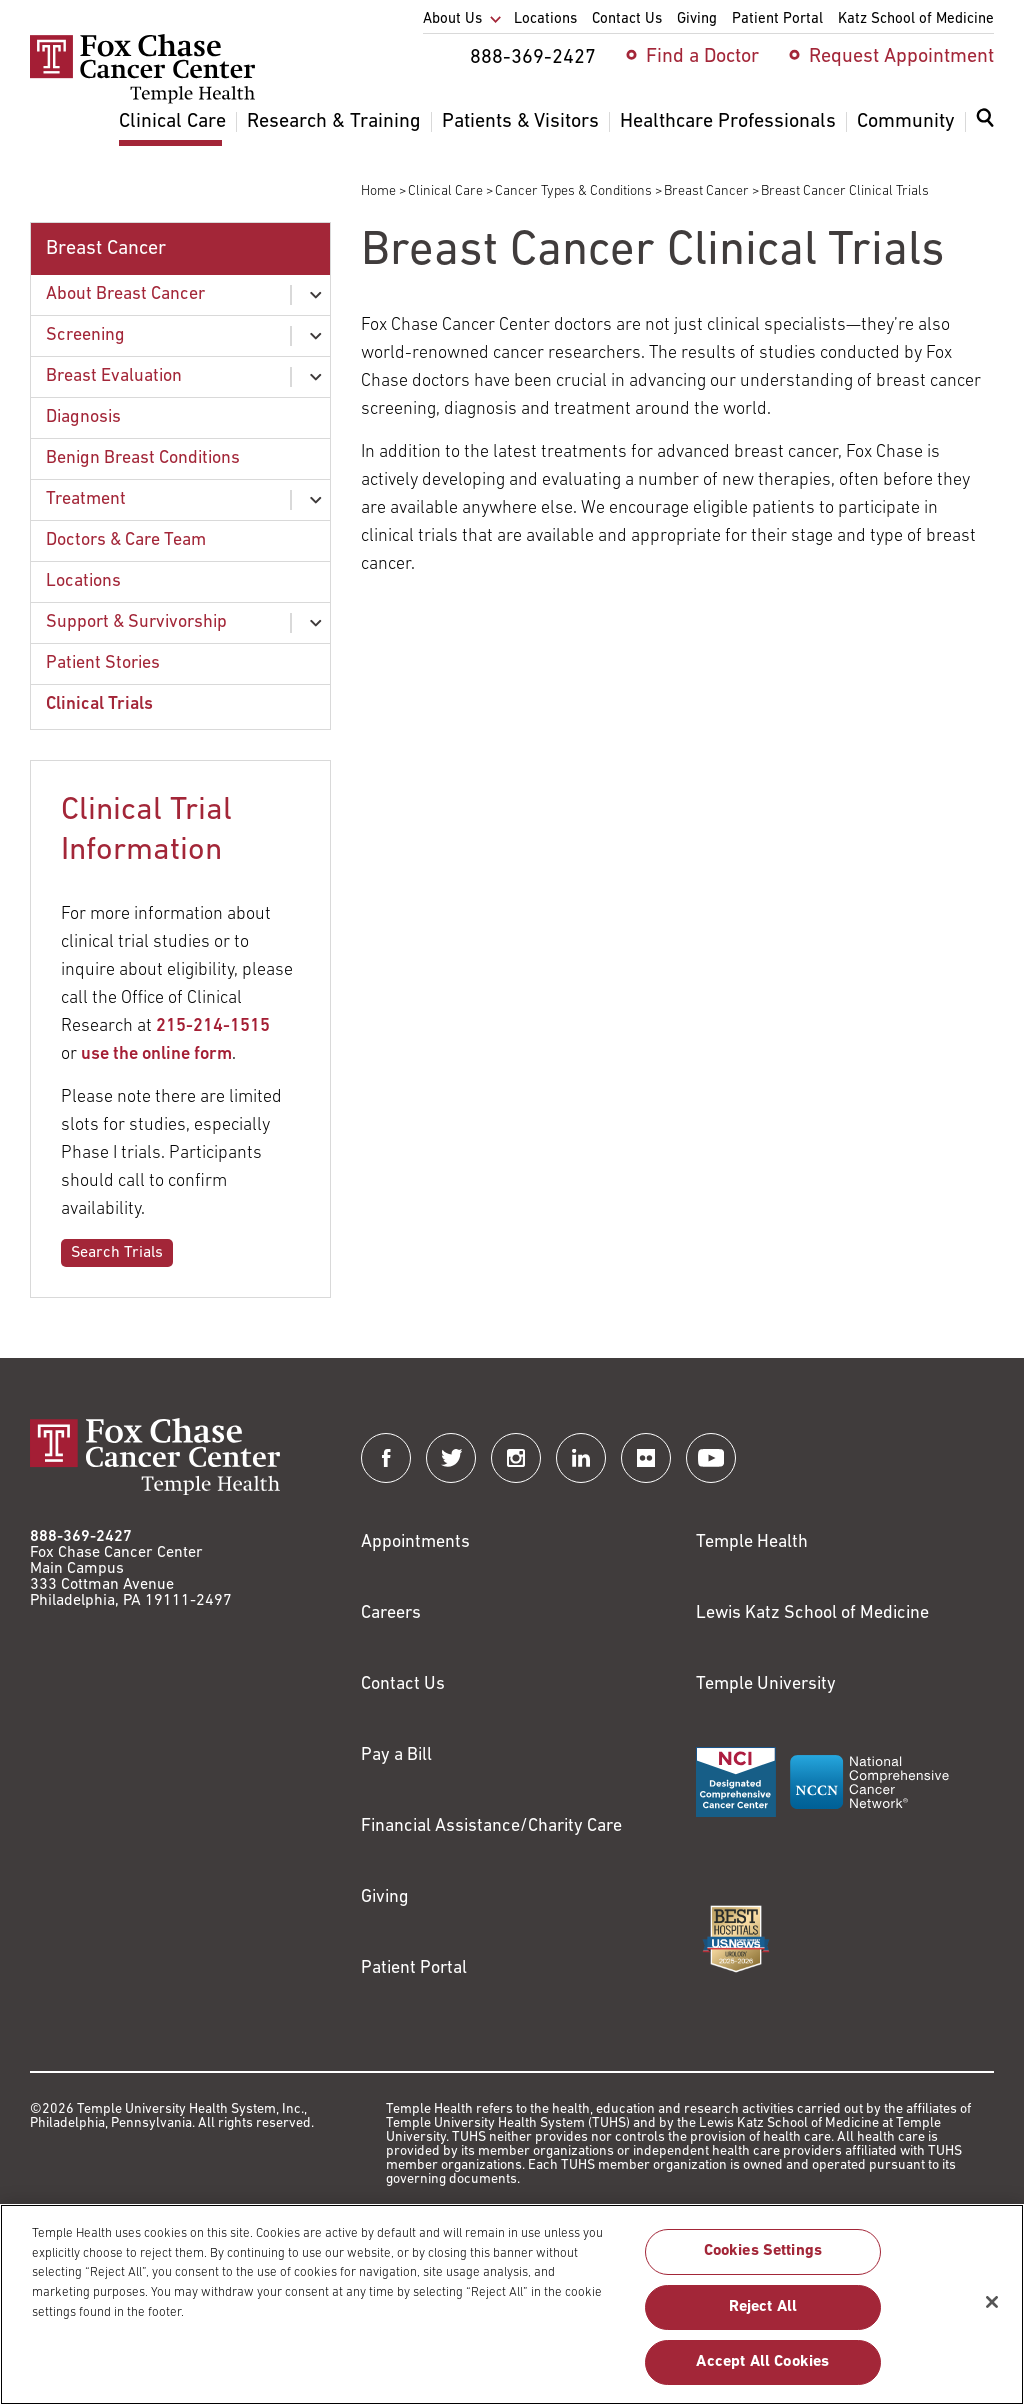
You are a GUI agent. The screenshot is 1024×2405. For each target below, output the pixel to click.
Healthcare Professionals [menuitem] (728, 122)
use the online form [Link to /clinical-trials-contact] (156, 1054)
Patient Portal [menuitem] (777, 19)
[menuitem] (985, 130)
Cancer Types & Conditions (573, 191)
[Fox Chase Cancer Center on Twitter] (451, 1458)
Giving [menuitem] (697, 19)
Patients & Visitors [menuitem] (520, 122)
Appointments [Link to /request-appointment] (415, 1542)
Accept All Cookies (762, 2362)
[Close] (992, 2302)
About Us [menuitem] (452, 19)
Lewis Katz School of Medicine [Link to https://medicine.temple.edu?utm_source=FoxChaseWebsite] (812, 1613)
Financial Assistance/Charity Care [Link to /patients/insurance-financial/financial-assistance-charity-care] (491, 1826)
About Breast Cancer (125, 294)
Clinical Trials (99, 704)
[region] (512, 2304)
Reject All (763, 2307)
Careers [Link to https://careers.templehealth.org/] (391, 1613)
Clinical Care (445, 191)
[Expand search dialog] (985, 122)
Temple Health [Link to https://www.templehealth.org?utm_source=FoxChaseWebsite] (752, 1542)
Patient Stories (103, 663)
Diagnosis (83, 417)
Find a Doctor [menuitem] (702, 57)
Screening (85, 335)
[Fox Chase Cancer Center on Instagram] (516, 1458)
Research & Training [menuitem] (334, 122)
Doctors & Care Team (126, 540)
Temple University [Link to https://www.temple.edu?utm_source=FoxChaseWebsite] (766, 1684)
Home (378, 191)
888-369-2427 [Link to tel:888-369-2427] (81, 1537)
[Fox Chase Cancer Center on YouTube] (711, 1458)
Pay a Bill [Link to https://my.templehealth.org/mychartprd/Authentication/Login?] (396, 1755)
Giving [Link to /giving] (385, 1897)
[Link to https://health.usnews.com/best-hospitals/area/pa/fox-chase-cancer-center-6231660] (736, 1939)
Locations (83, 581)
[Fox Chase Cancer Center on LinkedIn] (581, 1458)
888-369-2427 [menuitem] (533, 58)
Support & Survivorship (136, 622)
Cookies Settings (763, 2251)
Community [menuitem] (906, 122)
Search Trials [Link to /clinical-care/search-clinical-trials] (117, 1253)
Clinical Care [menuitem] (172, 122)
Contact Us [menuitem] (627, 19)
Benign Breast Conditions (143, 458)
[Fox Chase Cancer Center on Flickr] (646, 1458)
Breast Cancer (706, 191)
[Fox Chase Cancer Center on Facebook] (386, 1458)
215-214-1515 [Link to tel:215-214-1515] (213, 1026)
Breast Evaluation (114, 376)
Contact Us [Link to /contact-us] (403, 1684)
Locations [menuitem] (545, 19)
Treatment (86, 499)
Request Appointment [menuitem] (901, 57)
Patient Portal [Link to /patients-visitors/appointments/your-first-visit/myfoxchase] (414, 1968)
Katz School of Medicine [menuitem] (916, 19)
